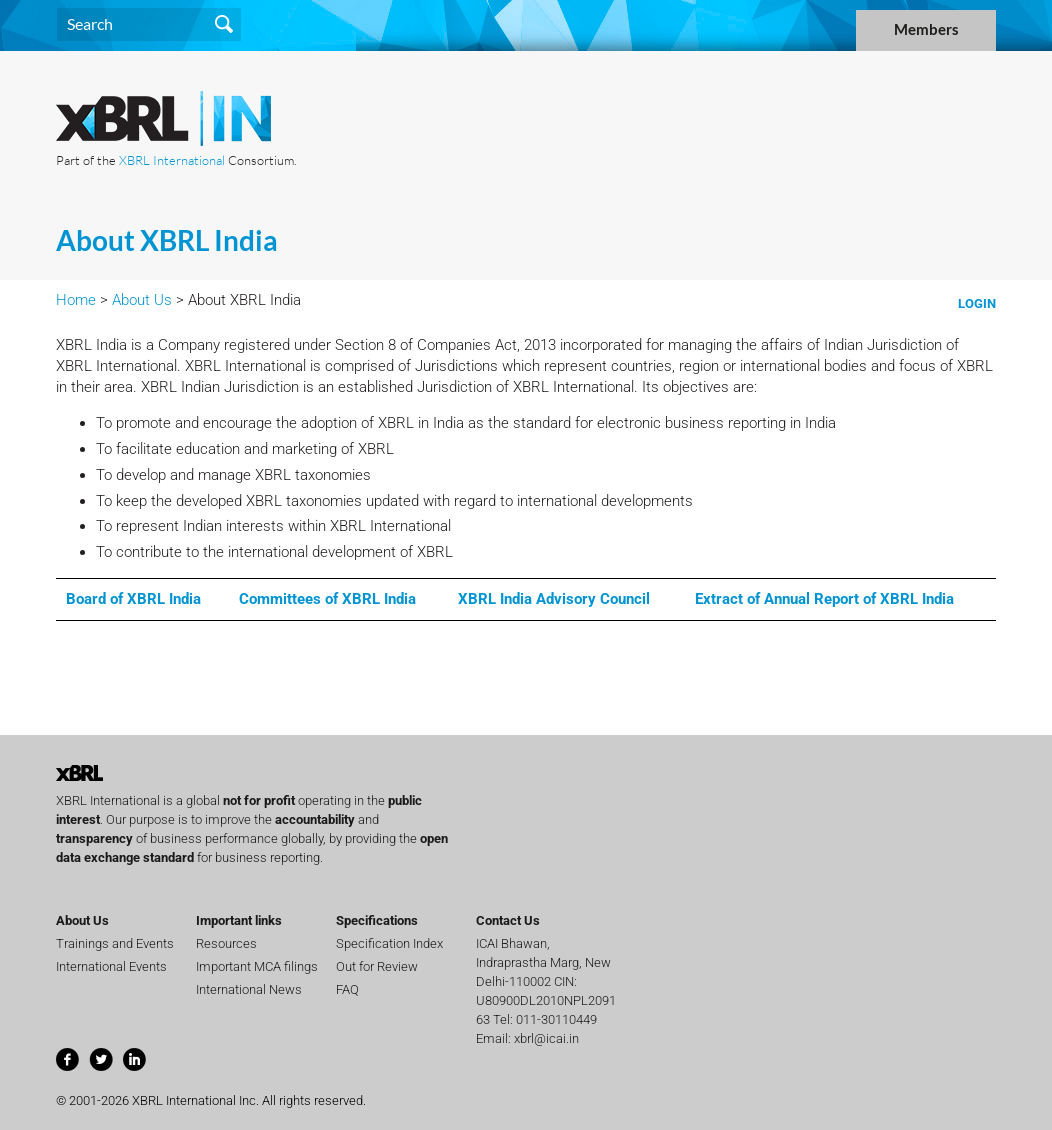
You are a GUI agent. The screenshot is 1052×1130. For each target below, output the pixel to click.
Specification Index (389, 943)
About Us (142, 300)
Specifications (377, 920)
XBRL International (172, 160)
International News (249, 989)
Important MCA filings (257, 966)
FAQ (347, 989)
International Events (111, 966)
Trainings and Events (115, 943)
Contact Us (508, 920)
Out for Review (377, 966)
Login (977, 303)
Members (926, 29)
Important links (239, 920)
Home (76, 300)
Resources (226, 943)
